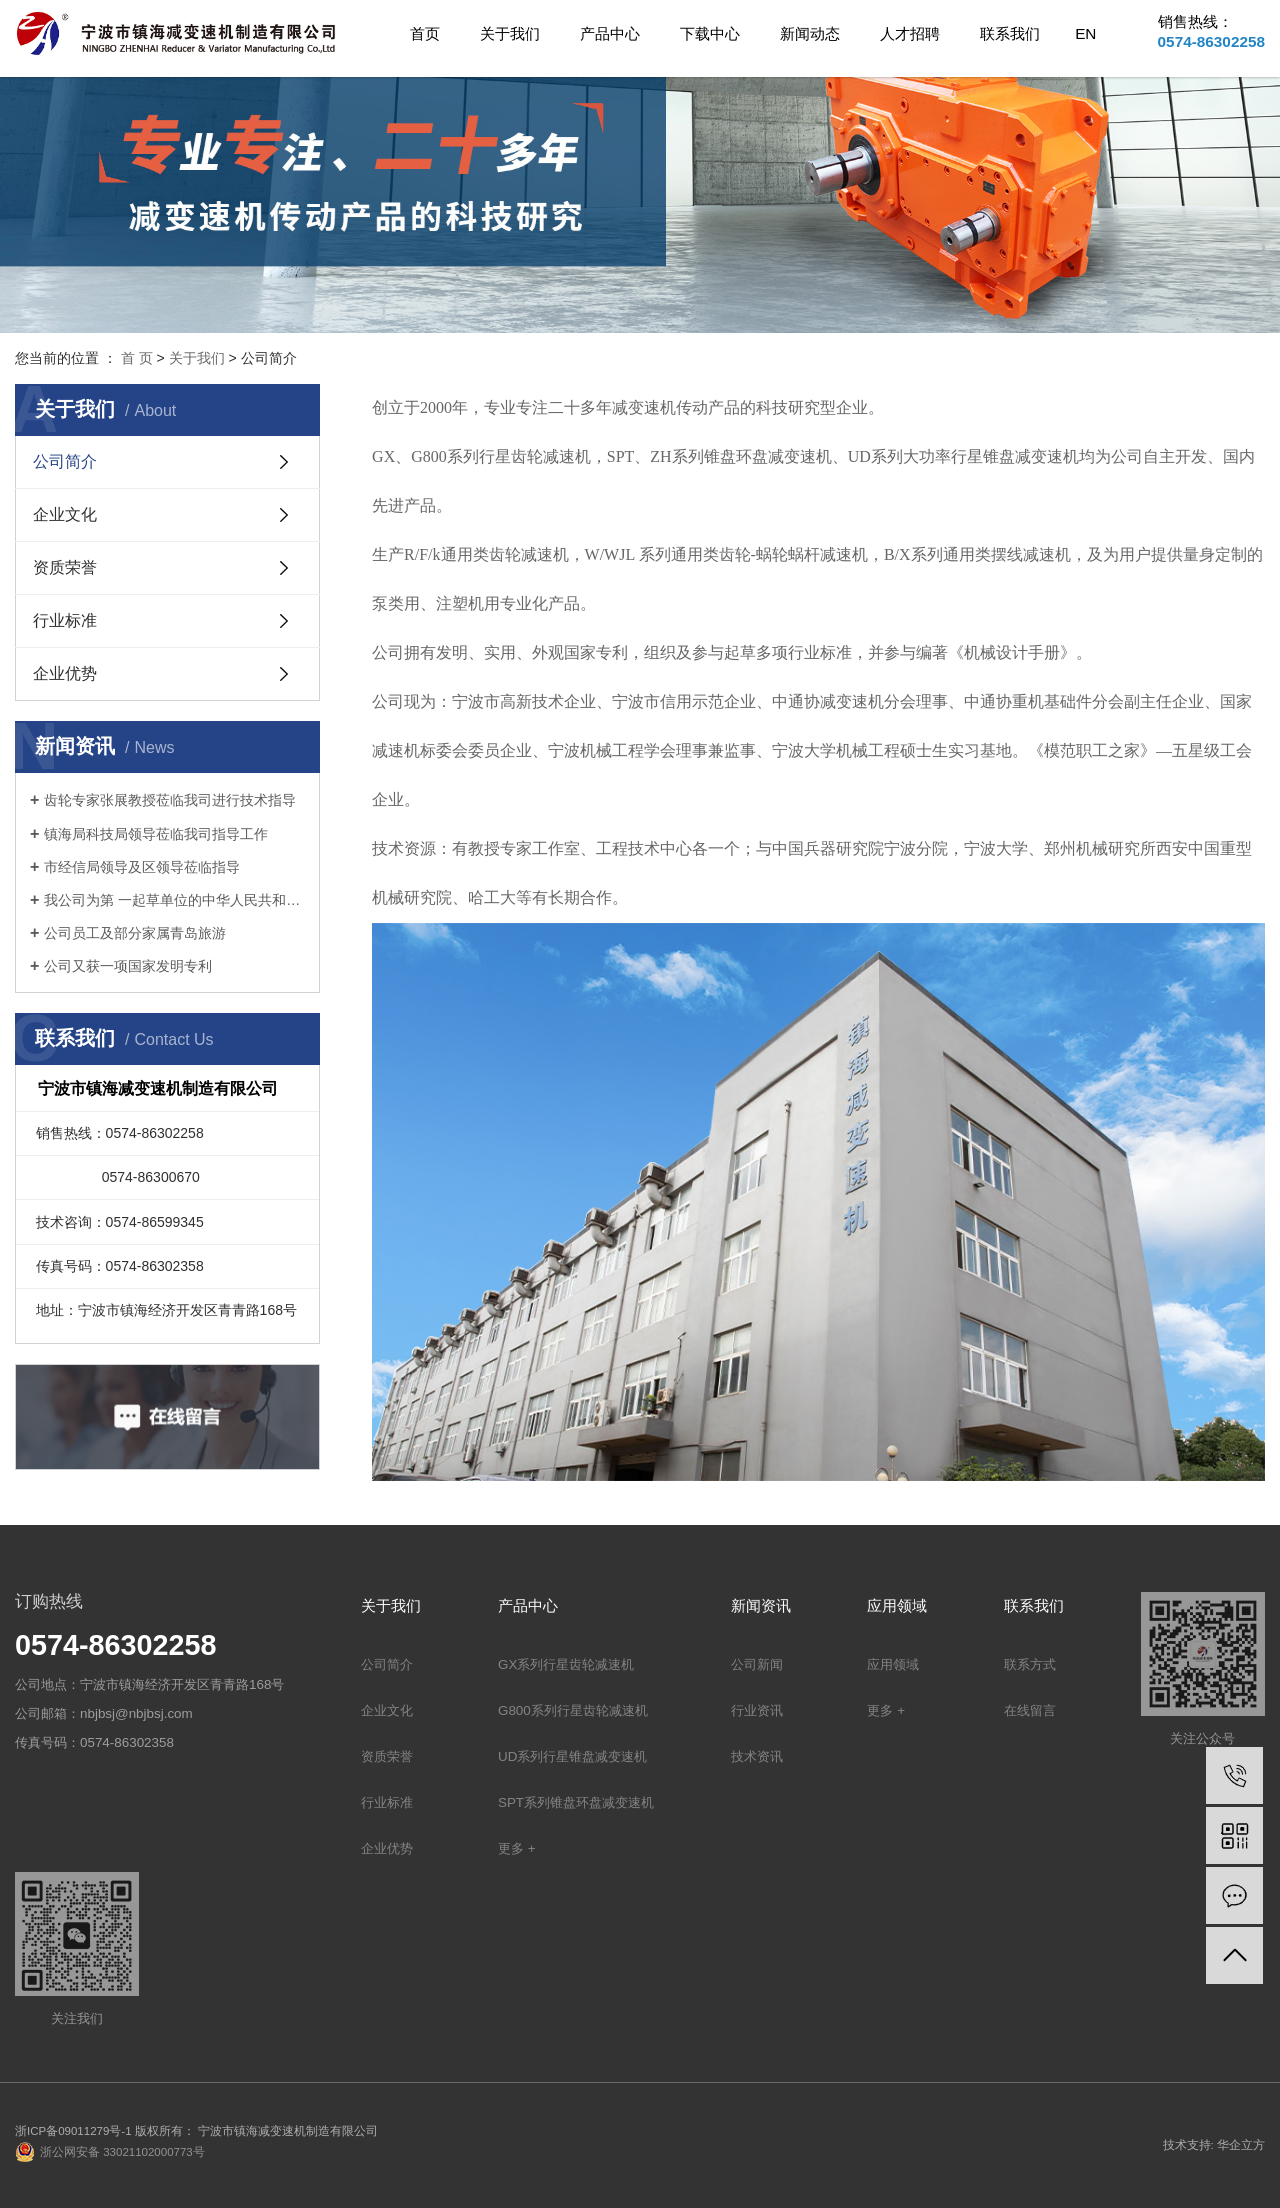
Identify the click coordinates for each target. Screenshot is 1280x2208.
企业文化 (65, 514)
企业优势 (65, 673)
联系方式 (1030, 1664)
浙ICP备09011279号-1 (73, 2131)
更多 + (517, 1848)
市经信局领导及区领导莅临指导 (142, 867)
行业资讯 (757, 1710)
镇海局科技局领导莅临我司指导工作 (156, 834)
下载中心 (710, 33)
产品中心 (610, 33)
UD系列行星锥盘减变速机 (572, 1756)
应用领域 (893, 1664)
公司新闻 (757, 1664)
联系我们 (1010, 33)
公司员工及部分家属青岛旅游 (135, 933)
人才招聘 (910, 33)
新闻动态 (810, 33)
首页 (425, 33)
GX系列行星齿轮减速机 (566, 1664)
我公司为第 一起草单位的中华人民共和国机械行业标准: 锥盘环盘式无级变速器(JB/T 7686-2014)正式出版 (174, 900)
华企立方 (1241, 2145)
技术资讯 (757, 1756)
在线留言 (1030, 1710)
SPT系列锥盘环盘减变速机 (576, 1802)
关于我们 (510, 33)
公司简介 (65, 461)
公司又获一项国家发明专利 (128, 966)
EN (1085, 33)
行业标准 (65, 620)
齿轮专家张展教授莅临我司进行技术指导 (170, 800)
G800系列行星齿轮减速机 (573, 1710)
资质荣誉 (65, 567)
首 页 (137, 358)
